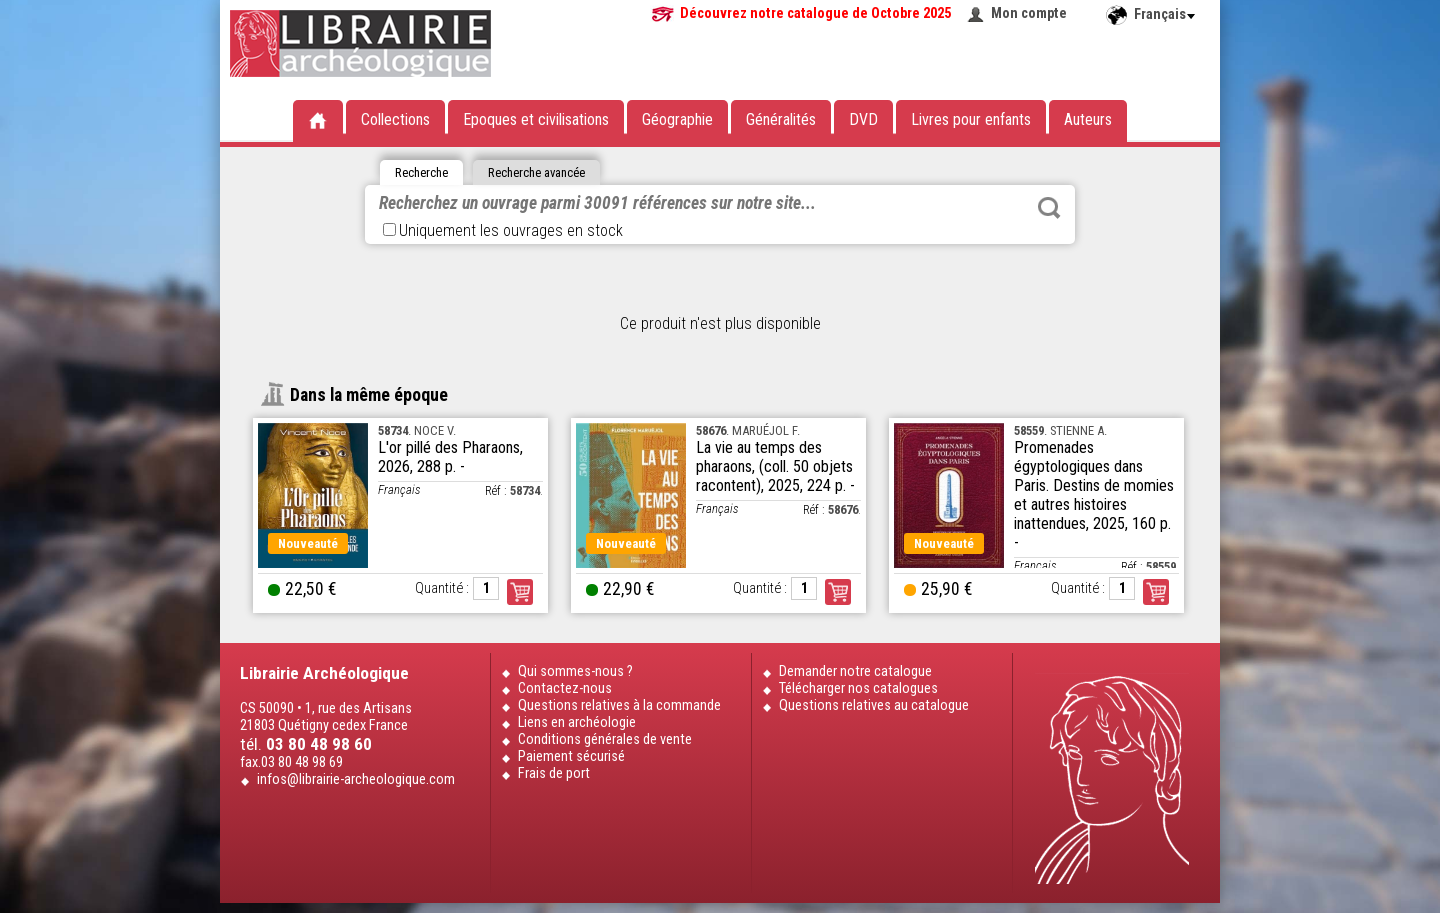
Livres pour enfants (971, 119)
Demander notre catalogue (855, 671)
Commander (520, 592)
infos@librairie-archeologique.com (356, 779)
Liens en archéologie (577, 722)
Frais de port (554, 773)
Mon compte (1029, 13)
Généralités (781, 119)
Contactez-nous (565, 688)
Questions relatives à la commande (619, 705)
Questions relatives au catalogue (874, 705)
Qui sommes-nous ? (575, 671)
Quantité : (442, 588)
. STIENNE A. (1060, 430)
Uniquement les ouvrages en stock (503, 230)
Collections (395, 119)
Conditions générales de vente (605, 739)
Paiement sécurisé (571, 756)
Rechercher (1049, 208)
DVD (863, 119)
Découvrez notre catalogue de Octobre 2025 (815, 13)
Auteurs (1088, 119)
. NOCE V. (417, 430)
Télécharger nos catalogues (858, 688)
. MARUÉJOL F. (748, 430)
